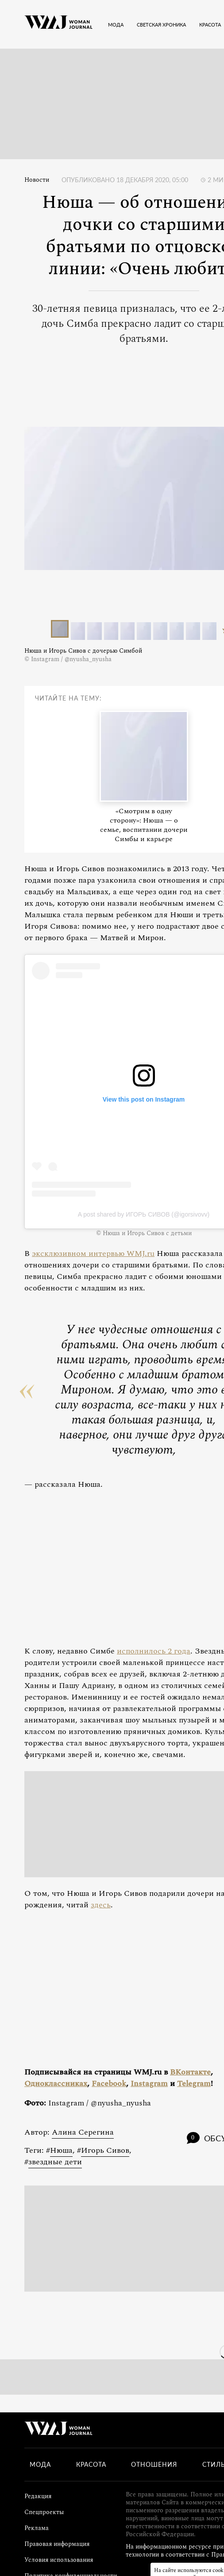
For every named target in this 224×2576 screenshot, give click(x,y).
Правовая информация (56, 2544)
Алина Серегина (83, 2132)
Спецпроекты (44, 2512)
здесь (101, 1905)
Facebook (109, 2084)
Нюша (61, 2150)
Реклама (36, 2528)
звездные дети (55, 2162)
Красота (91, 2464)
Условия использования (58, 2560)
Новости (36, 180)
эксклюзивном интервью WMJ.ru (93, 1253)
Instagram (149, 2084)
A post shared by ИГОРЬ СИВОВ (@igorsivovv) (143, 1214)
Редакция (37, 2496)
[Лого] (58, 24)
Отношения (154, 2464)
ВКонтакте (190, 2072)
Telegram (194, 2084)
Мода (40, 2464)
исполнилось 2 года (153, 1651)
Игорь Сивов (105, 2150)
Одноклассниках (55, 2084)
